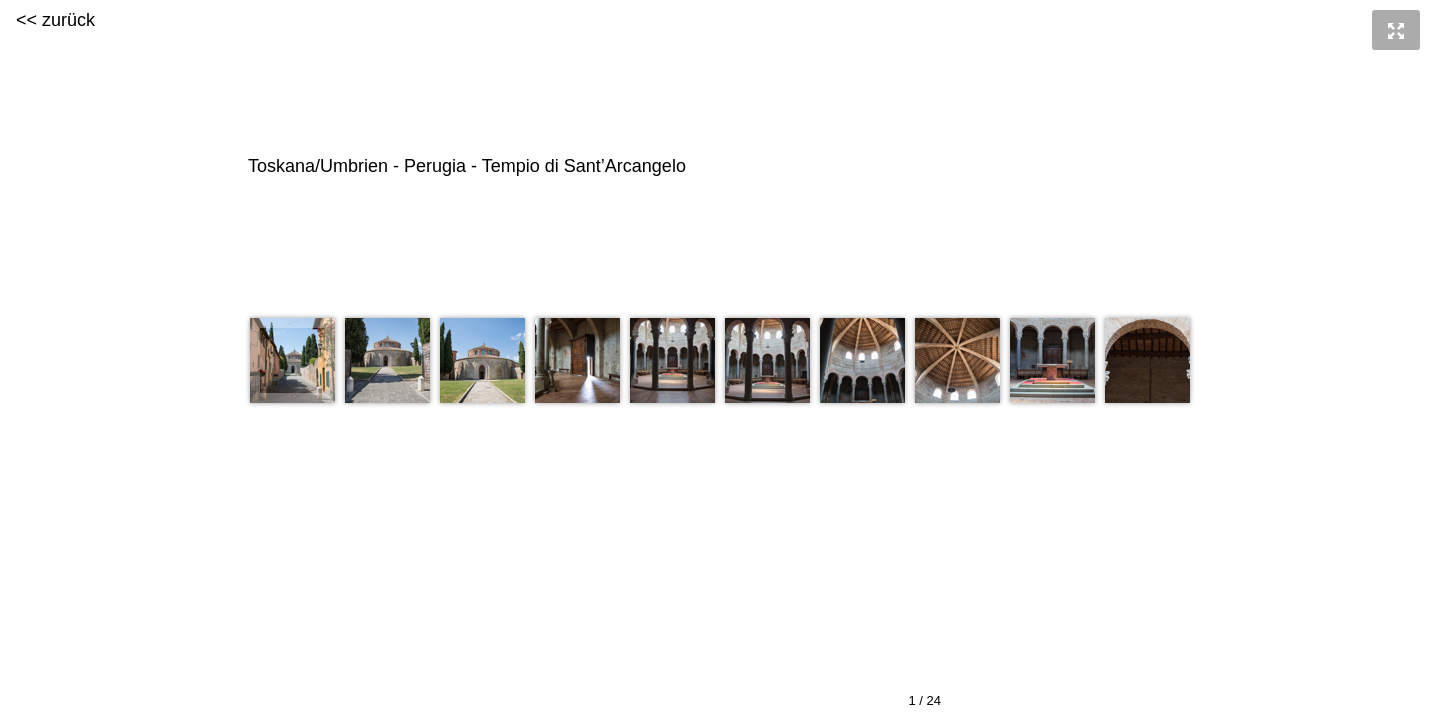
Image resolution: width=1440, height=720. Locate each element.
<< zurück (55, 20)
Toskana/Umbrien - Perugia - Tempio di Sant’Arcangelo (718, 166)
